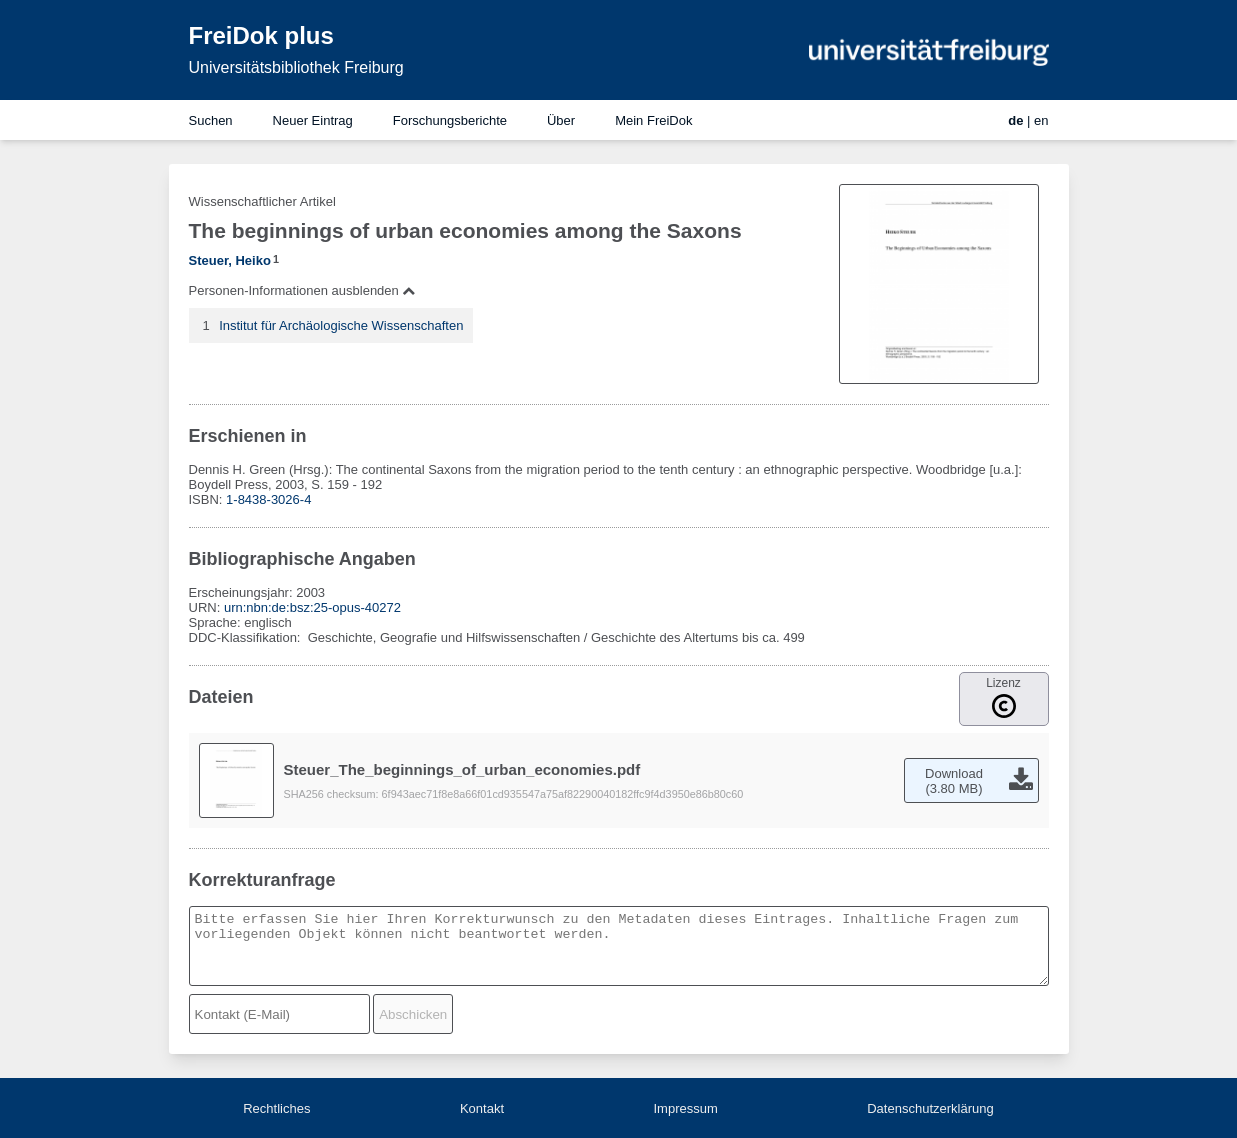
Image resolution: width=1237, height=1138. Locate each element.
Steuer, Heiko (230, 260)
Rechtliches (276, 1108)
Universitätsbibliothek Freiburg (296, 67)
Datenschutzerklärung (930, 1108)
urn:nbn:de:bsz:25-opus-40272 (312, 607)
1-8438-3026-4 (268, 499)
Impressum (685, 1108)
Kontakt (482, 1108)
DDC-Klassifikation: (247, 637)
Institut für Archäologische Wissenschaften (341, 325)
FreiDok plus (261, 35)
